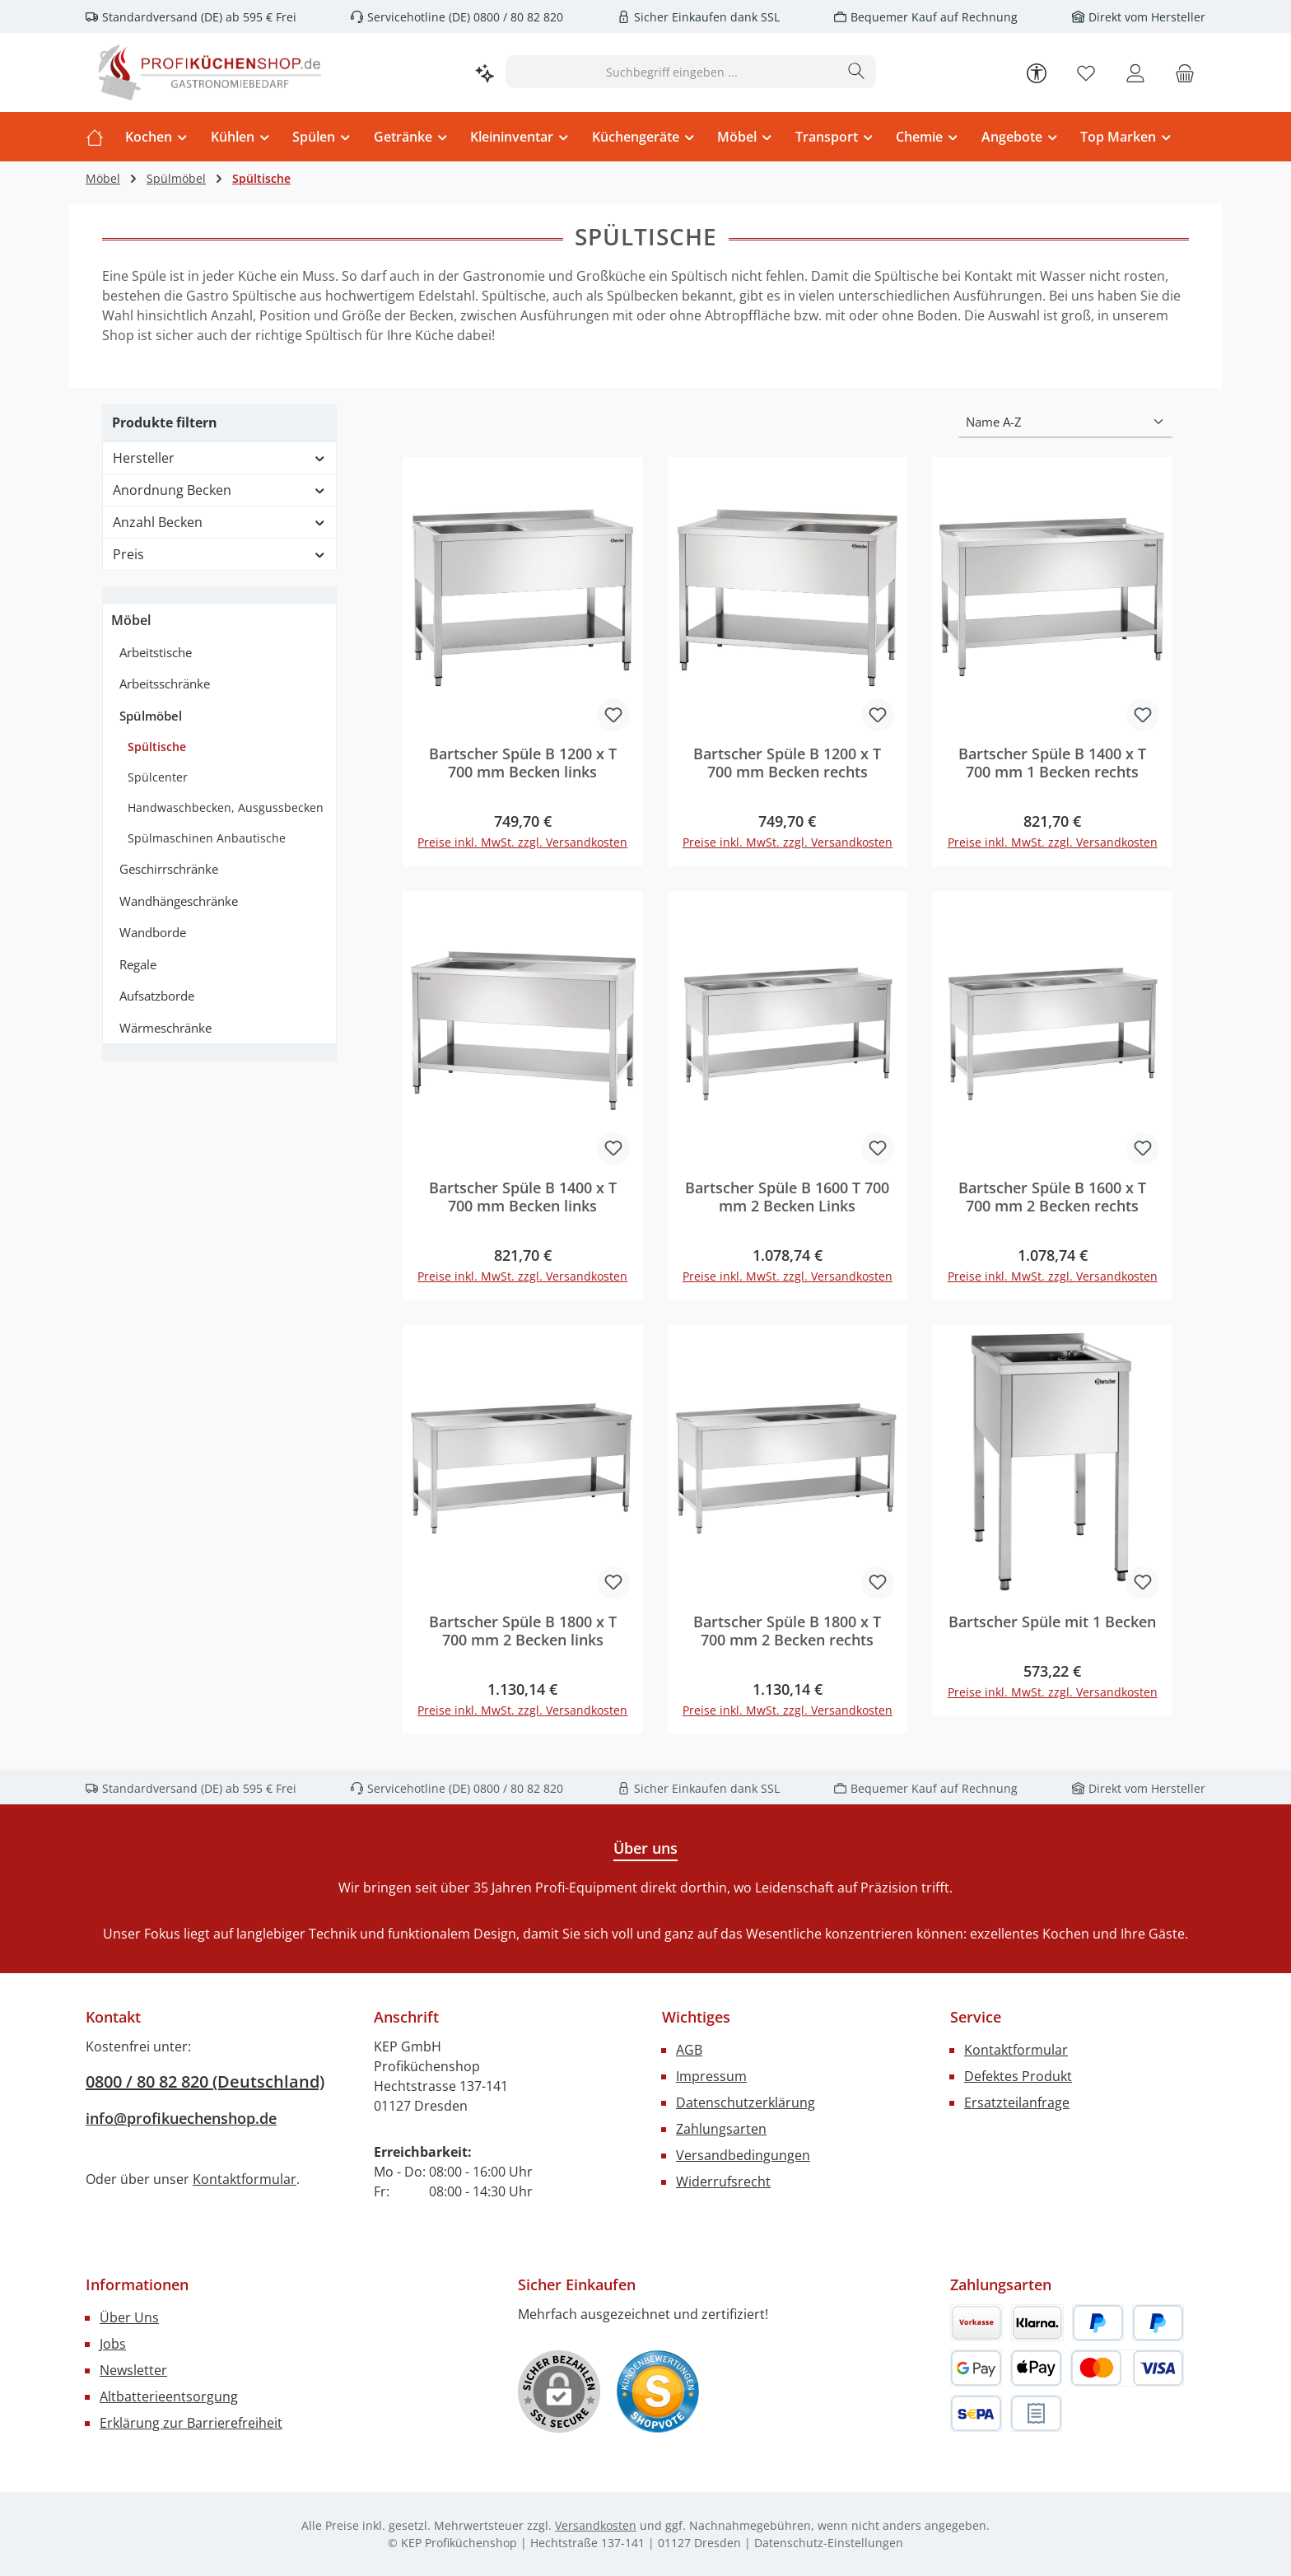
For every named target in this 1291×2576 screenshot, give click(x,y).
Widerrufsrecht (723, 2181)
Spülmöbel (150, 715)
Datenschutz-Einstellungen (828, 2542)
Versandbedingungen (743, 2155)
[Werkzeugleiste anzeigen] (1036, 71)
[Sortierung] (1065, 423)
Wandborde (152, 932)
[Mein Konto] (1135, 72)
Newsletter (133, 2370)
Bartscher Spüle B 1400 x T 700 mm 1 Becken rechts (1052, 762)
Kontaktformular (244, 2179)
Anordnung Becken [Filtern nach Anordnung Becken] (219, 490)
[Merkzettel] (1086, 72)
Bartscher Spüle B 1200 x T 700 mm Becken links (523, 762)
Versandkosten (595, 2525)
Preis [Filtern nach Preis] (219, 554)
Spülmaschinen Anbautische (207, 838)
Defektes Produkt (1018, 2076)
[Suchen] (856, 71)
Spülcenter (158, 777)
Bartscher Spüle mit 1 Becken (1052, 1621)
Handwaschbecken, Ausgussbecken (226, 807)
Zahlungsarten (721, 2129)
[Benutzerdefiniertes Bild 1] (658, 2391)
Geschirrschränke (168, 869)
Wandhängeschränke (178, 901)
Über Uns (129, 2317)
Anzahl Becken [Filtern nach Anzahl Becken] (219, 522)
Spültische (157, 746)
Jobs (113, 2344)
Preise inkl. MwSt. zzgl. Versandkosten (522, 843)
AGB (689, 2050)
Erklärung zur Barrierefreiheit (191, 2423)
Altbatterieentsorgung (169, 2396)
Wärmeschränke (165, 1028)
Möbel (131, 620)
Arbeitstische (155, 652)
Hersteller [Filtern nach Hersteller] (219, 458)
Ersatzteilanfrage (1017, 2102)
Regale (137, 964)
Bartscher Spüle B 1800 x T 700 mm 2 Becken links (523, 1630)
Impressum (711, 2076)
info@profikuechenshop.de (181, 2118)
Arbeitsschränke (164, 683)
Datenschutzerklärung (745, 2102)
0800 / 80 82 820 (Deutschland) (205, 2081)
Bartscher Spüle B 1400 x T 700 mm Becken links (523, 1196)
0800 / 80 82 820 (516, 17)
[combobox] (672, 71)
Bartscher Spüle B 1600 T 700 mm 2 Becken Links (787, 1196)
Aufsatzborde (156, 995)
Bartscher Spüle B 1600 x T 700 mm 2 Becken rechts (1052, 1196)
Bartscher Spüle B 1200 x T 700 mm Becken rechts (787, 762)
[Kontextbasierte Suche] (485, 72)
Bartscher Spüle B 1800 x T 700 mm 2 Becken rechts (787, 1630)
